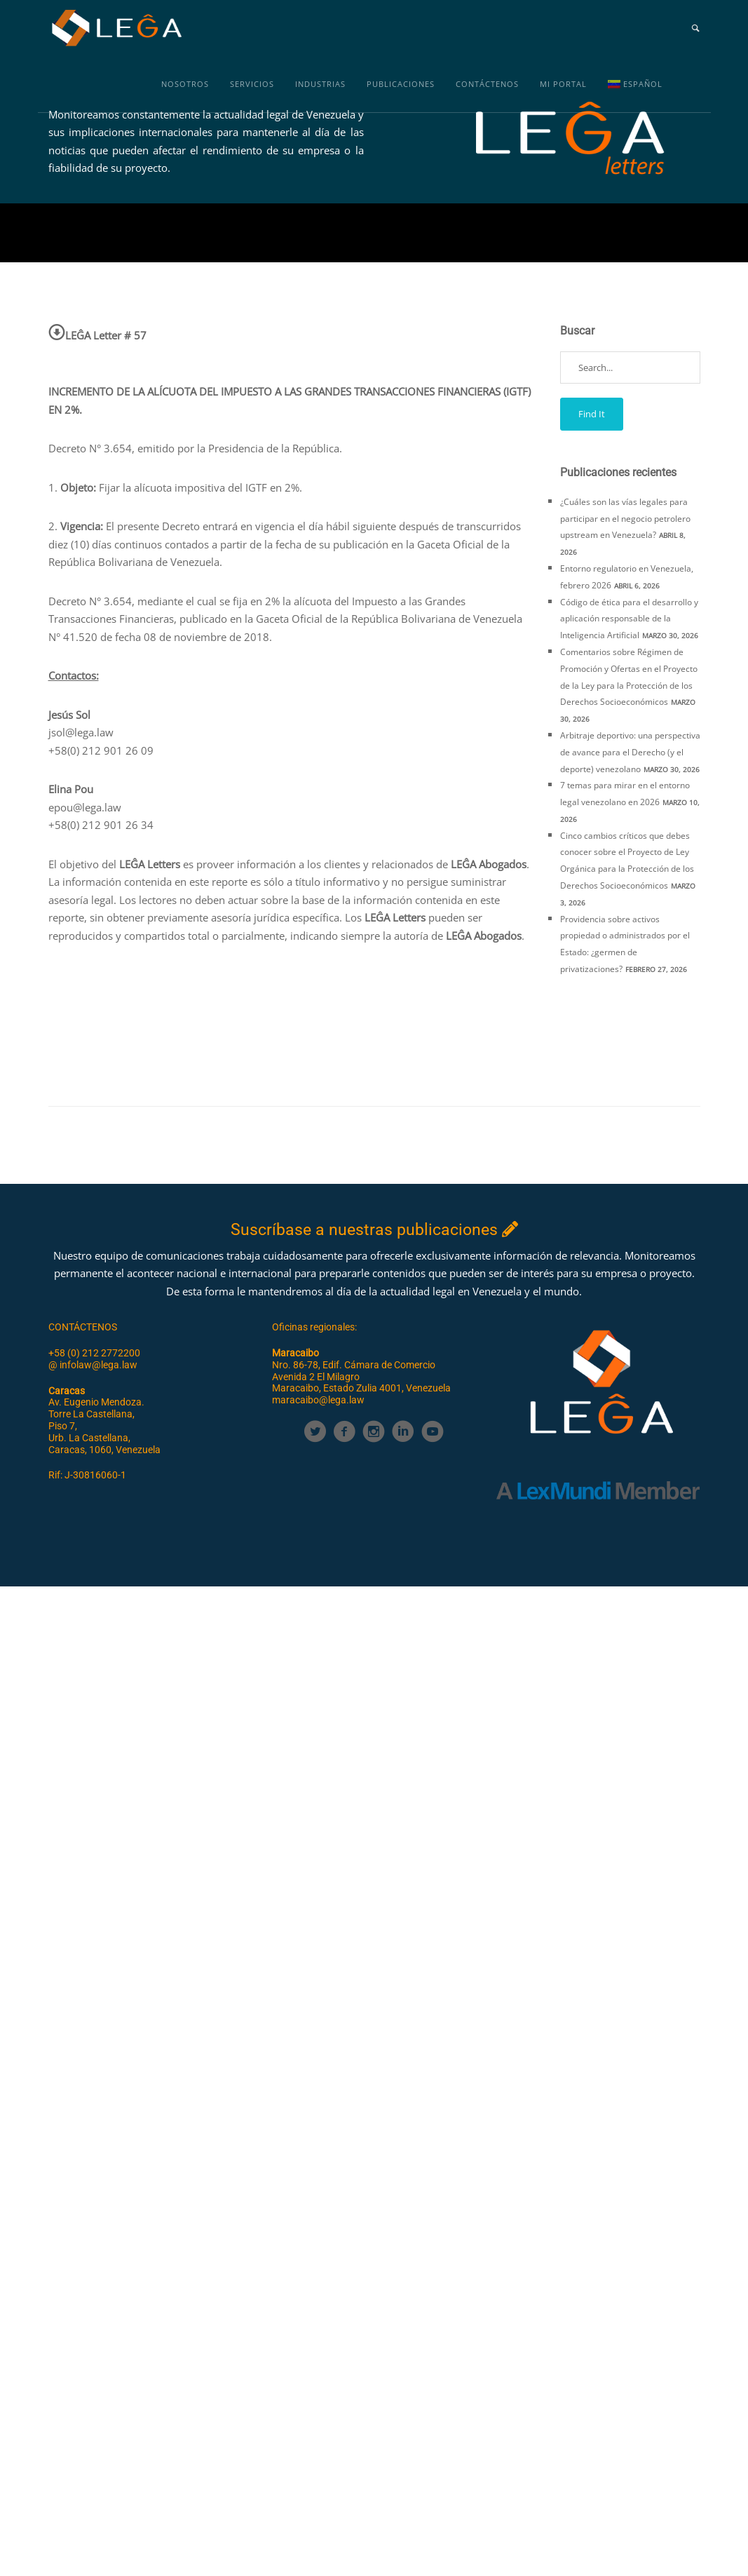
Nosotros (185, 84)
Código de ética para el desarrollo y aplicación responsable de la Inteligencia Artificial (629, 619)
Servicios (252, 84)
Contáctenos (487, 84)
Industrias (320, 84)
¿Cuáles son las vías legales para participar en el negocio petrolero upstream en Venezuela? (625, 518)
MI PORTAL (563, 84)
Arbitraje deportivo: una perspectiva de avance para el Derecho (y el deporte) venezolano (630, 752)
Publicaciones (401, 84)
